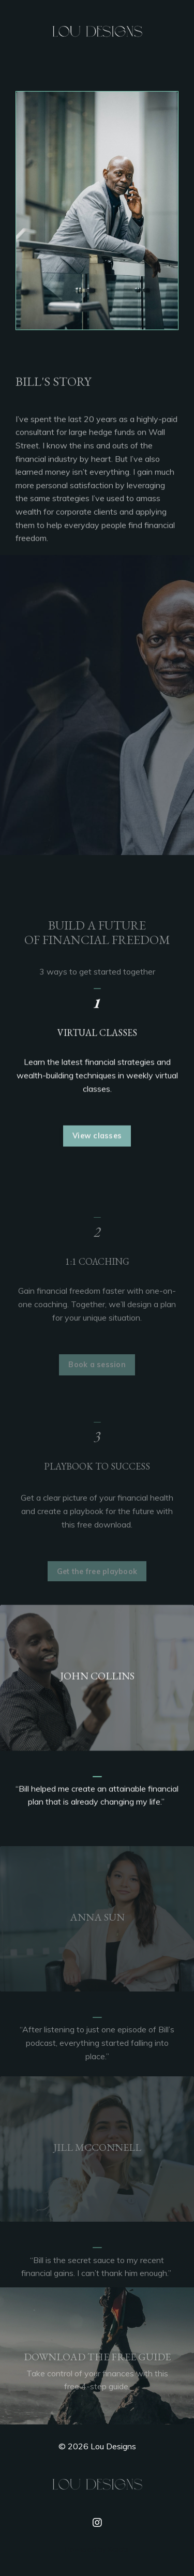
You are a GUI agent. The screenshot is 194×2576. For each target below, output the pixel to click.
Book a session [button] (97, 1378)
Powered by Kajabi (97, 2549)
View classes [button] (97, 1147)
